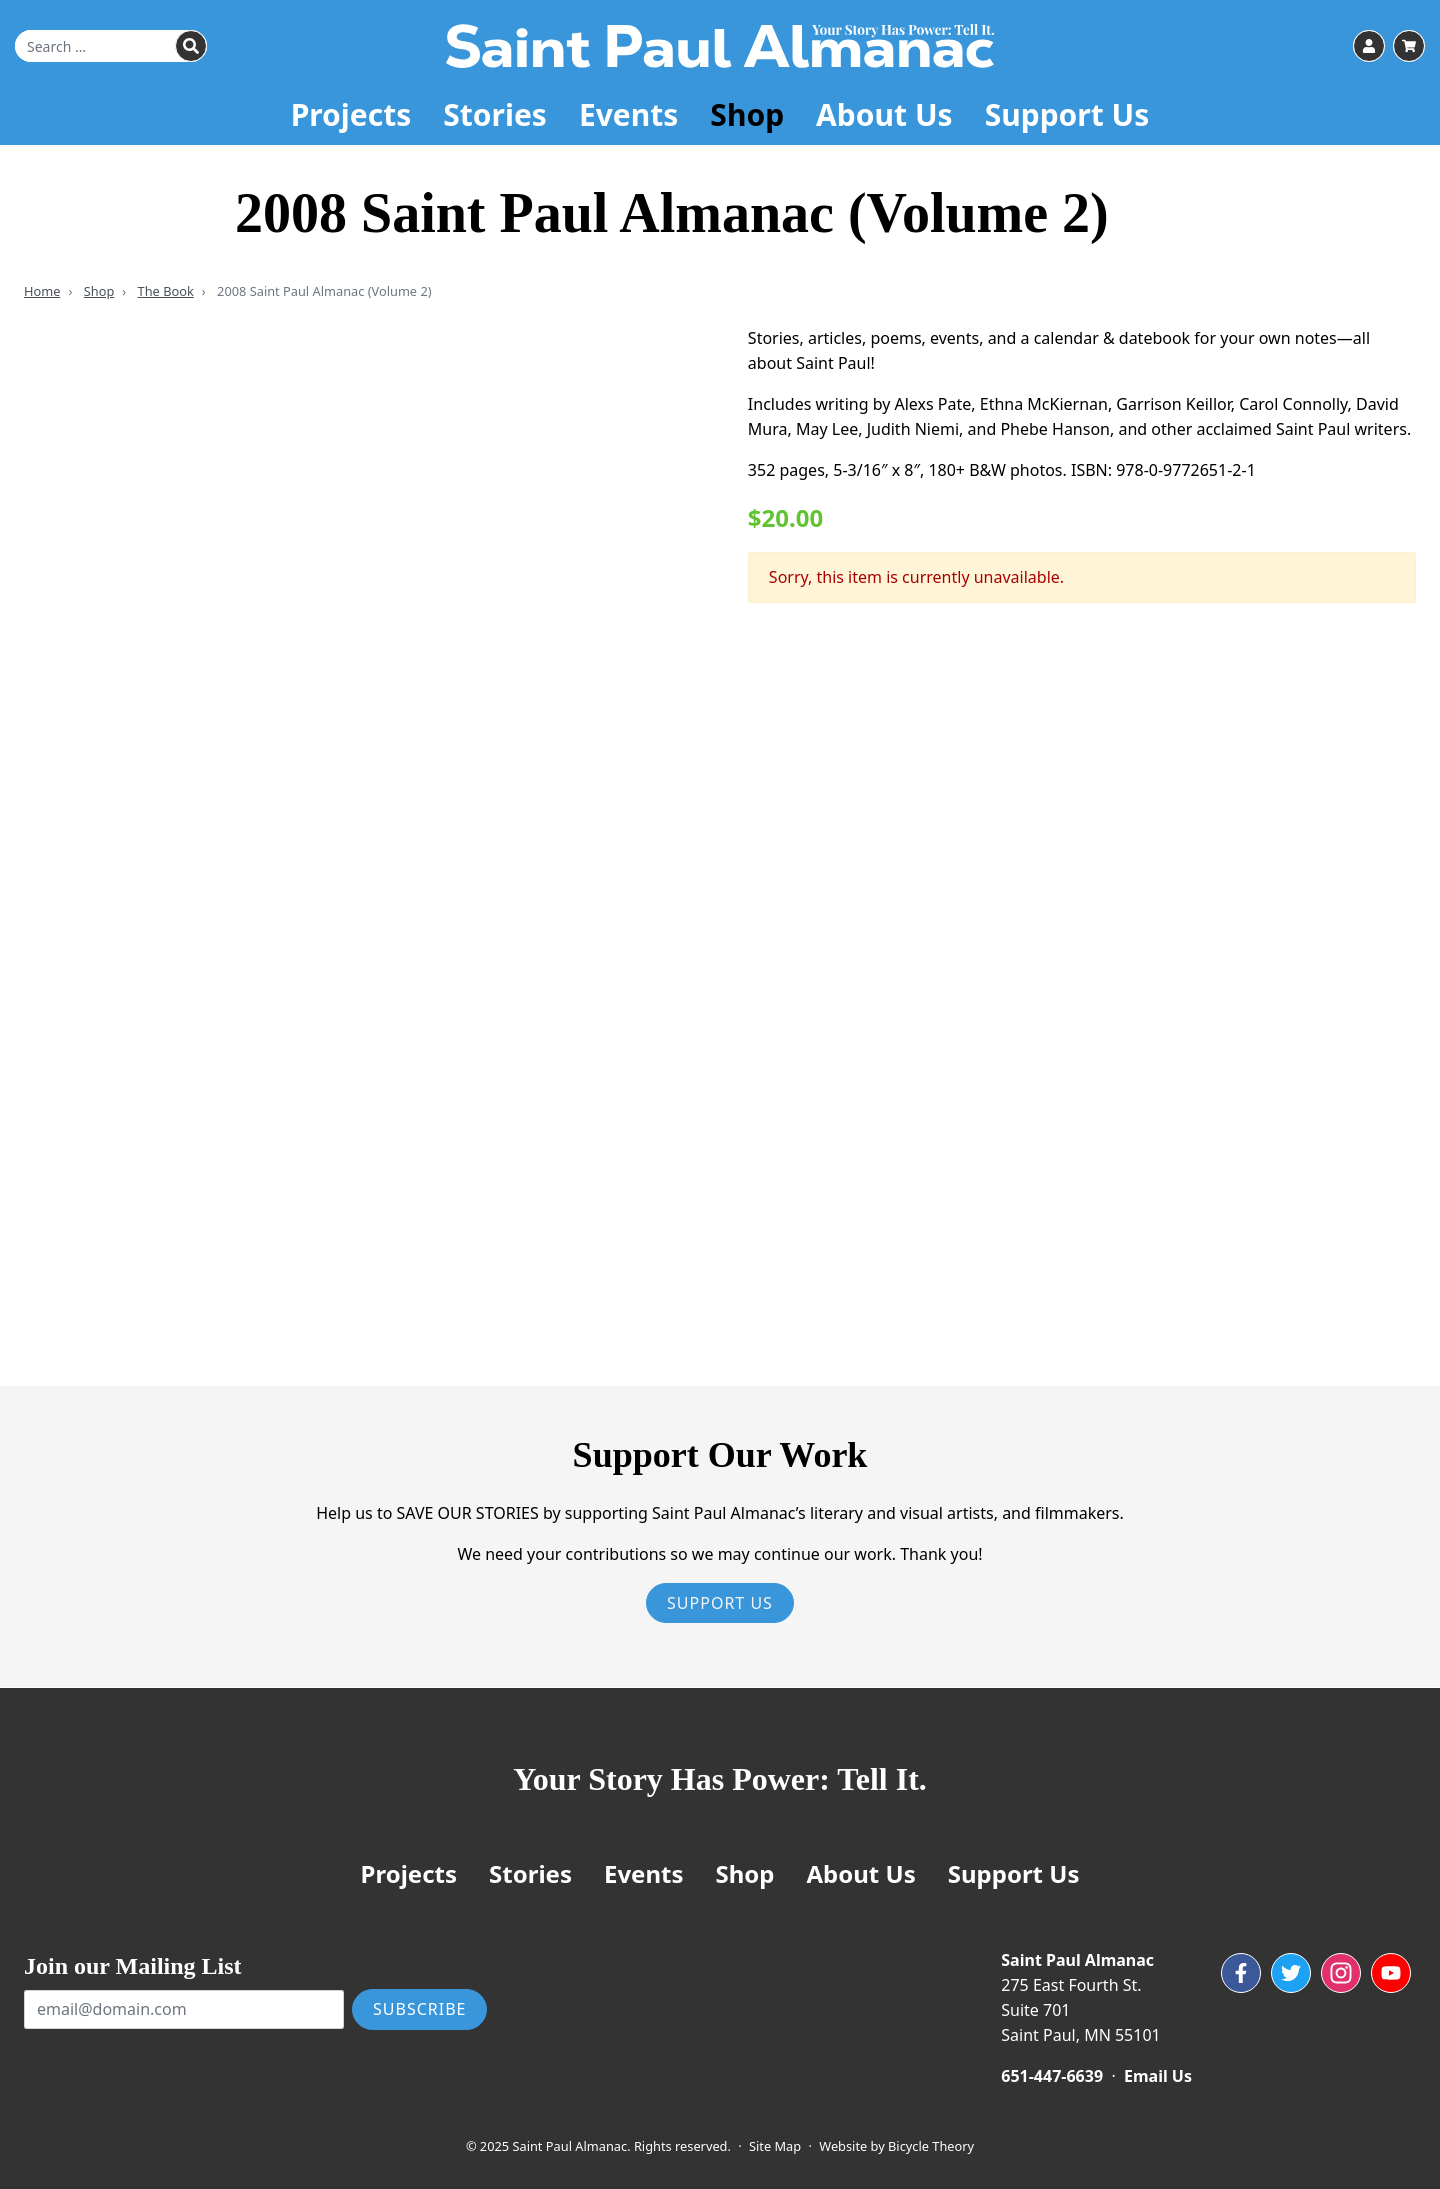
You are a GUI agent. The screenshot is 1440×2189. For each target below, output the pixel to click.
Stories (495, 114)
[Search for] (111, 46)
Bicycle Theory (931, 2146)
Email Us (1158, 2076)
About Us (884, 114)
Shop (747, 114)
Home (42, 291)
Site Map (775, 2146)
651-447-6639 (1052, 2076)
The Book (166, 291)
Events (628, 114)
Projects (351, 114)
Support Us (1067, 114)
